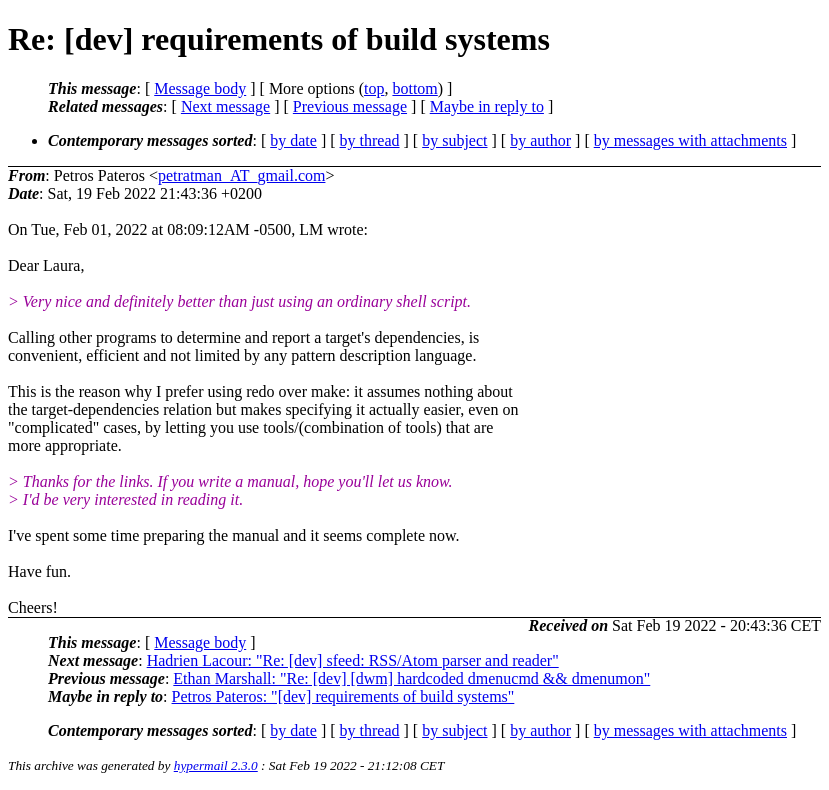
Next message (225, 106)
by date (293, 140)
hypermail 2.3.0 (216, 765)
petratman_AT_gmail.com (242, 175)
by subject (454, 140)
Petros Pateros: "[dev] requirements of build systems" (343, 696)
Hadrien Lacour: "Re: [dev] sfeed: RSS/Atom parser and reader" (353, 660)
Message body (200, 88)
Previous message (350, 106)
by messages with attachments (690, 140)
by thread (370, 140)
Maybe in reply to (487, 106)
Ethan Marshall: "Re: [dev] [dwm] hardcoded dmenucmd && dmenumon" (411, 678)
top (374, 88)
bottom (414, 88)
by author (540, 140)
